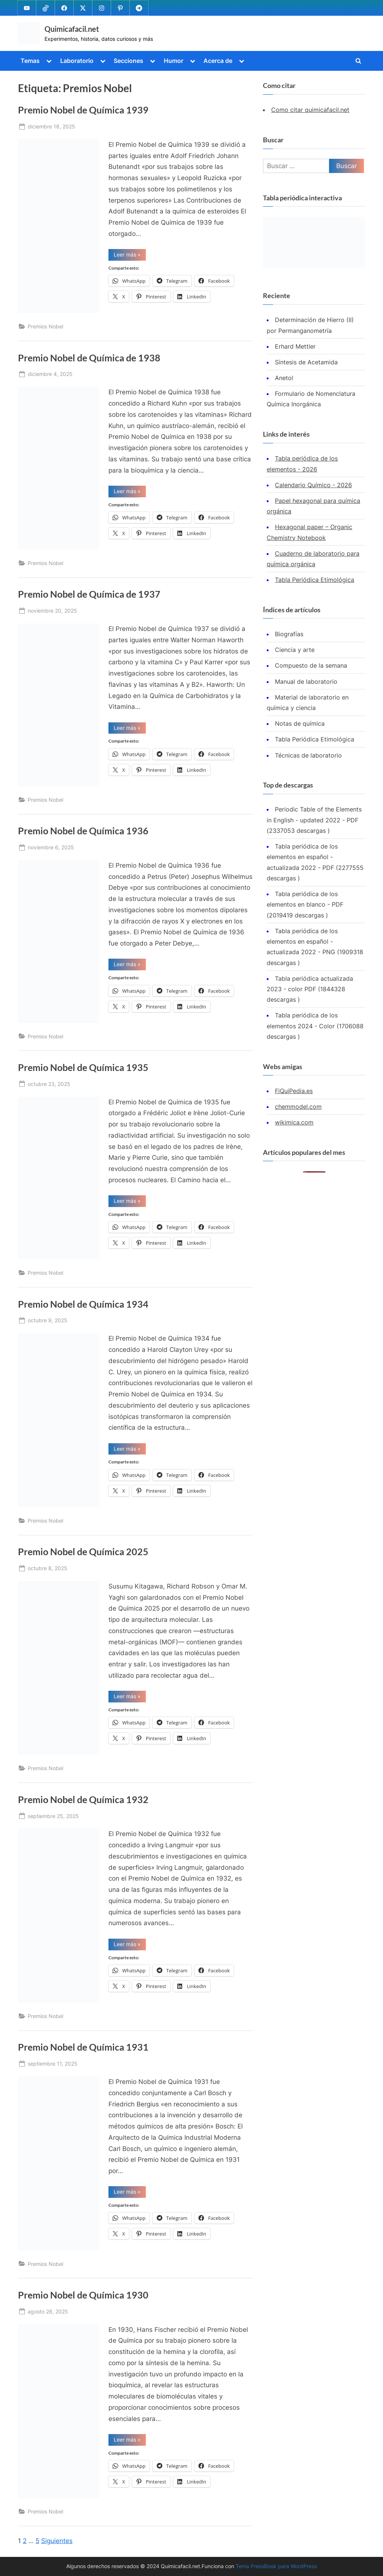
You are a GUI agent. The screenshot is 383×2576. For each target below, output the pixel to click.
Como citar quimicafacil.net (310, 110)
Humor (173, 61)
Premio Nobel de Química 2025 (83, 1552)
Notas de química (300, 724)
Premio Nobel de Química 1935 (83, 1067)
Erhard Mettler (295, 346)
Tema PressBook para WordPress (276, 2566)
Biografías (289, 634)
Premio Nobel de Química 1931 (83, 2047)
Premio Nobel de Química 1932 (83, 1799)
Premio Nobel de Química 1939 (83, 109)
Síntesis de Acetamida (306, 362)
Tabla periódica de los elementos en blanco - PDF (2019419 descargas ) (305, 904)
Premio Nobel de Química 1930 (83, 2295)
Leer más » (130, 256)
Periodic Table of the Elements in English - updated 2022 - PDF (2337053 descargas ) (314, 820)
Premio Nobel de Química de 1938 (89, 357)
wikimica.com (294, 1122)
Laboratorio (77, 61)
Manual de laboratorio (306, 681)
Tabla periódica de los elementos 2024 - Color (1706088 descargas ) (315, 1026)
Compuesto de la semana (311, 666)
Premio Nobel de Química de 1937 (89, 594)
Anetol (284, 378)
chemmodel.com (298, 1106)
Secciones (128, 61)
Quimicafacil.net (72, 28)
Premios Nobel (45, 327)
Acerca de (217, 61)
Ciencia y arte (295, 650)
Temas (30, 61)
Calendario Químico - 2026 (313, 485)
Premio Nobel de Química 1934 (83, 1304)
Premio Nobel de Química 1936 (83, 830)
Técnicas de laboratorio (308, 755)
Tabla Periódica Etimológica (314, 580)
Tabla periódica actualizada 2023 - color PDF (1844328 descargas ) (310, 989)
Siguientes (57, 2541)
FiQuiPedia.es (294, 1091)
